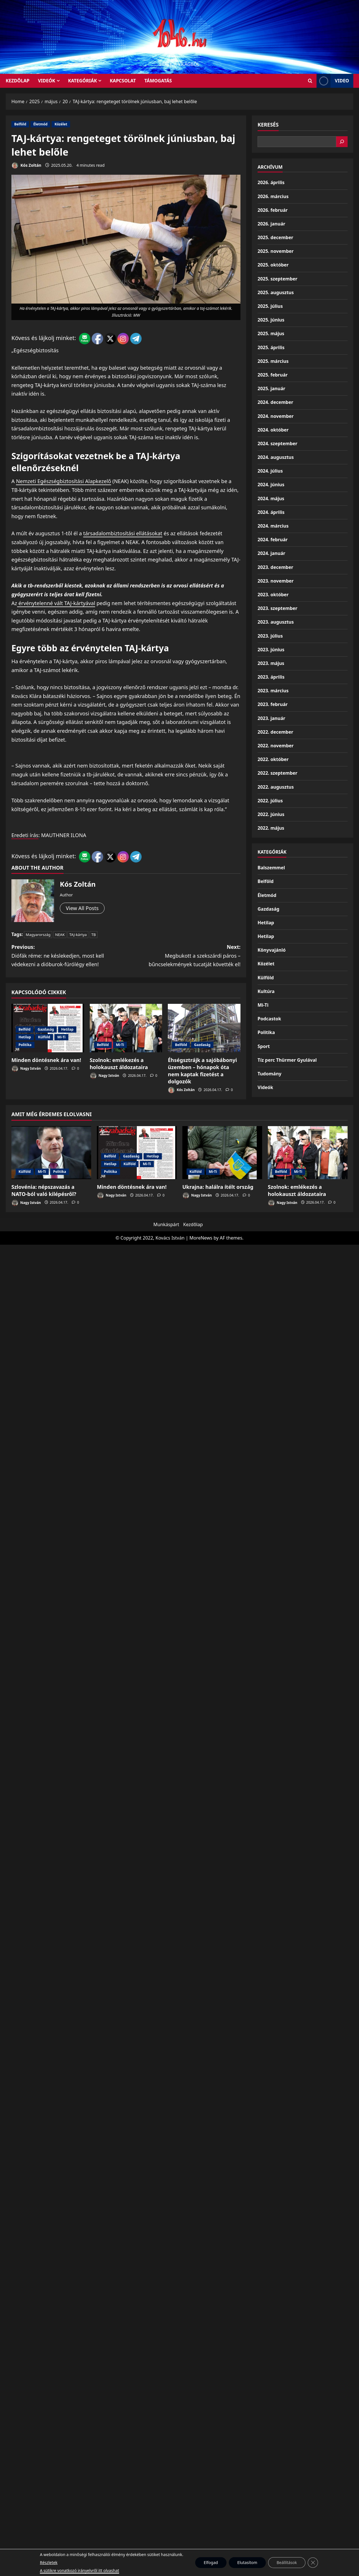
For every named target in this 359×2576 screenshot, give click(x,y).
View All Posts (82, 908)
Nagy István (26, 1068)
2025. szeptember (277, 279)
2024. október (273, 430)
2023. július (270, 636)
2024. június (271, 484)
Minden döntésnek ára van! (46, 1060)
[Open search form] (310, 80)
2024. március (273, 526)
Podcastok (269, 1019)
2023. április (271, 677)
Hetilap (67, 1029)
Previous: (68, 956)
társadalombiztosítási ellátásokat (122, 533)
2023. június (271, 649)
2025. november (275, 251)
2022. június (271, 814)
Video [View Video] (333, 81)
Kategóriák (82, 81)
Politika (25, 1044)
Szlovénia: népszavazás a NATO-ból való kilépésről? (43, 1190)
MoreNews (201, 1238)
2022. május (271, 828)
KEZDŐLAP (17, 81)
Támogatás (158, 81)
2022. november (275, 745)
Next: (183, 956)
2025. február (272, 375)
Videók (46, 81)
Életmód (40, 124)
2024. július (270, 471)
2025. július (270, 306)
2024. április (271, 512)
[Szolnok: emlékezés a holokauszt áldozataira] (126, 1028)
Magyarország (38, 934)
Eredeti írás (24, 835)
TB (93, 934)
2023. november (275, 581)
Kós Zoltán (26, 165)
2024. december (275, 402)
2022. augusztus (276, 787)
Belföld (20, 124)
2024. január (271, 553)
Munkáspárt (166, 1224)
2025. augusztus (276, 292)
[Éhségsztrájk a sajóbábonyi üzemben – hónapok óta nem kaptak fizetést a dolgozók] (204, 1028)
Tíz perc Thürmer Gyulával (287, 1060)
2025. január (271, 388)
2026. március (273, 196)
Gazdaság (46, 1029)
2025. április (271, 347)
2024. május (271, 498)
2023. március (273, 690)
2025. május (271, 333)
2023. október (273, 594)
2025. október (273, 265)
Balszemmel (271, 867)
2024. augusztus (276, 457)
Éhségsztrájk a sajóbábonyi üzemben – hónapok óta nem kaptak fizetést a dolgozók (202, 1071)
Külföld (44, 1037)
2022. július (270, 800)
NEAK (60, 934)
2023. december (275, 567)
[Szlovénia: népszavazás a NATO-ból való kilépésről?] (51, 1152)
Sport (264, 1046)
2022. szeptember (277, 773)
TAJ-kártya (78, 934)
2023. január (271, 718)
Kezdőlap (193, 1224)
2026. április (271, 182)
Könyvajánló (271, 950)
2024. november (275, 416)
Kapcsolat (123, 81)
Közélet (60, 124)
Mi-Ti (61, 1037)
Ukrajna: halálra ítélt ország (217, 1186)
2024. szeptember (277, 443)
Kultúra (266, 991)
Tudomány (270, 1074)
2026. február (272, 210)
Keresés (268, 124)
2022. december (275, 732)
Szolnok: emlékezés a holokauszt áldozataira (119, 1064)
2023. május (271, 663)
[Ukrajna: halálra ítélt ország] (222, 1152)
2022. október (273, 759)
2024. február (272, 539)
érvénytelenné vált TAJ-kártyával (56, 603)
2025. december (275, 237)
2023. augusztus (276, 622)
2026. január (271, 224)
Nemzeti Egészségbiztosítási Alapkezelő (63, 481)
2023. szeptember (277, 608)
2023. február (272, 704)
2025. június (271, 320)
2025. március (273, 361)
